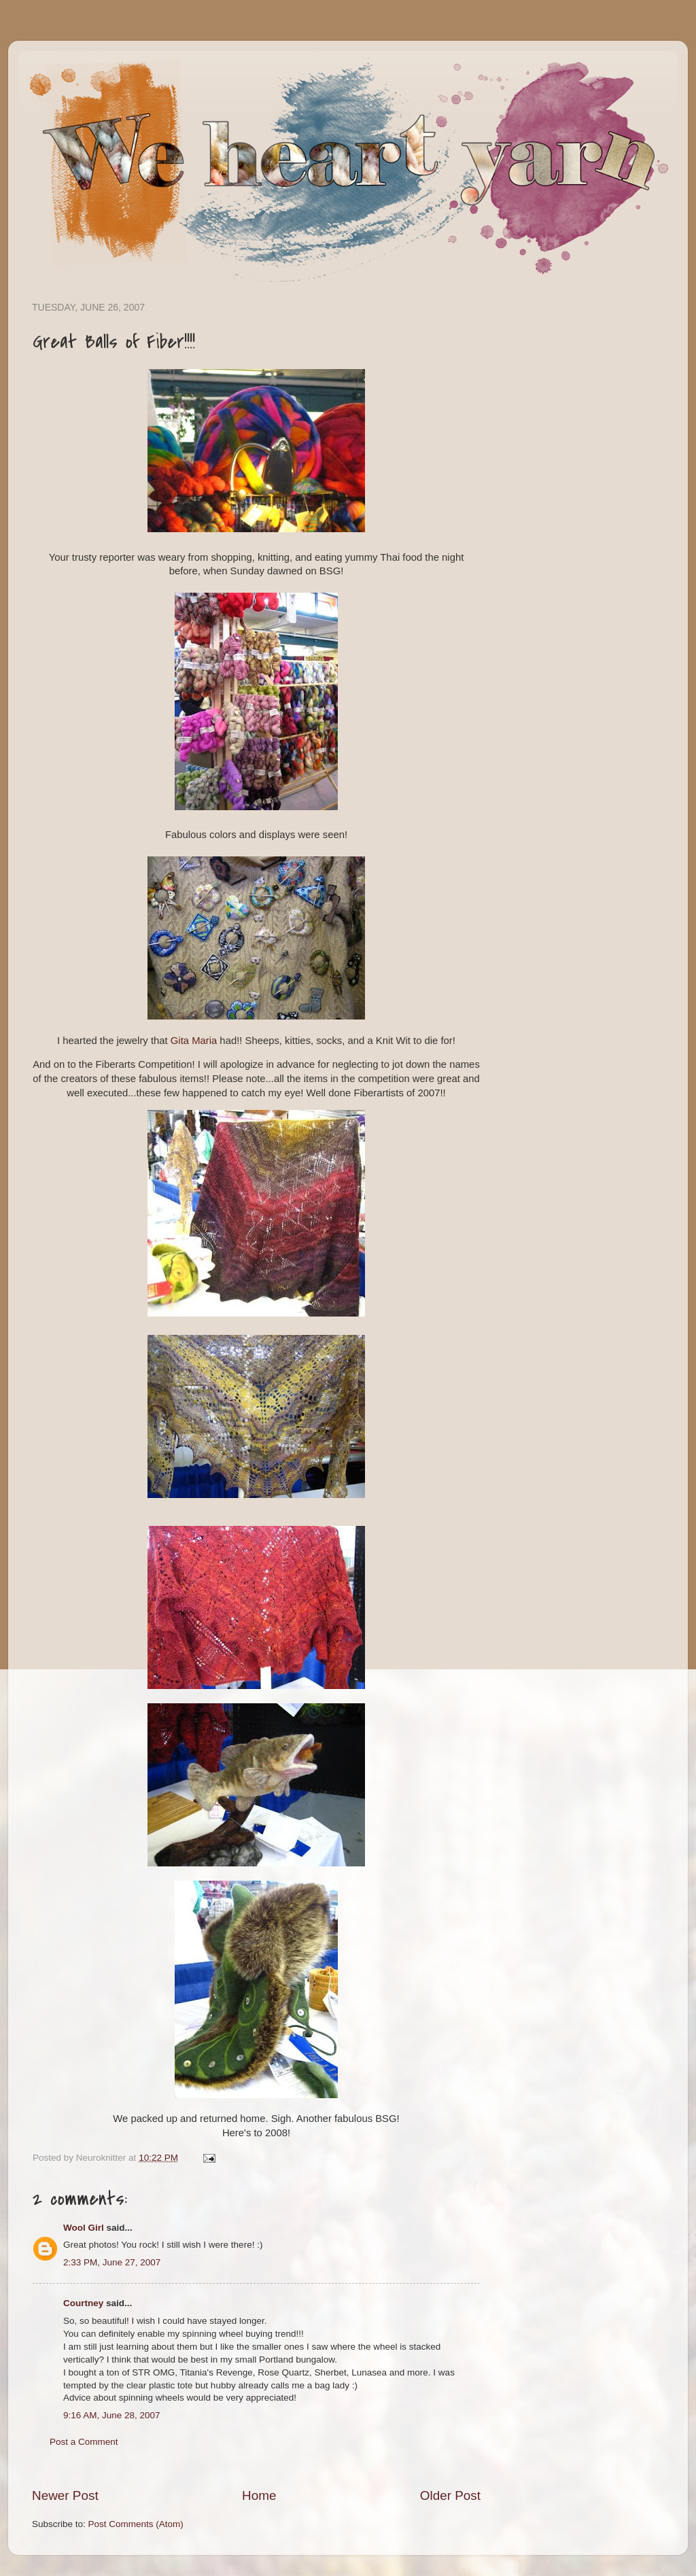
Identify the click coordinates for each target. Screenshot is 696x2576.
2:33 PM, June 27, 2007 (111, 2262)
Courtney (83, 2303)
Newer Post (65, 2495)
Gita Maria (194, 1040)
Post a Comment (84, 2442)
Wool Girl (83, 2228)
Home (259, 2495)
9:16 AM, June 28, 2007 (111, 2415)
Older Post (450, 2495)
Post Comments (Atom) (136, 2524)
